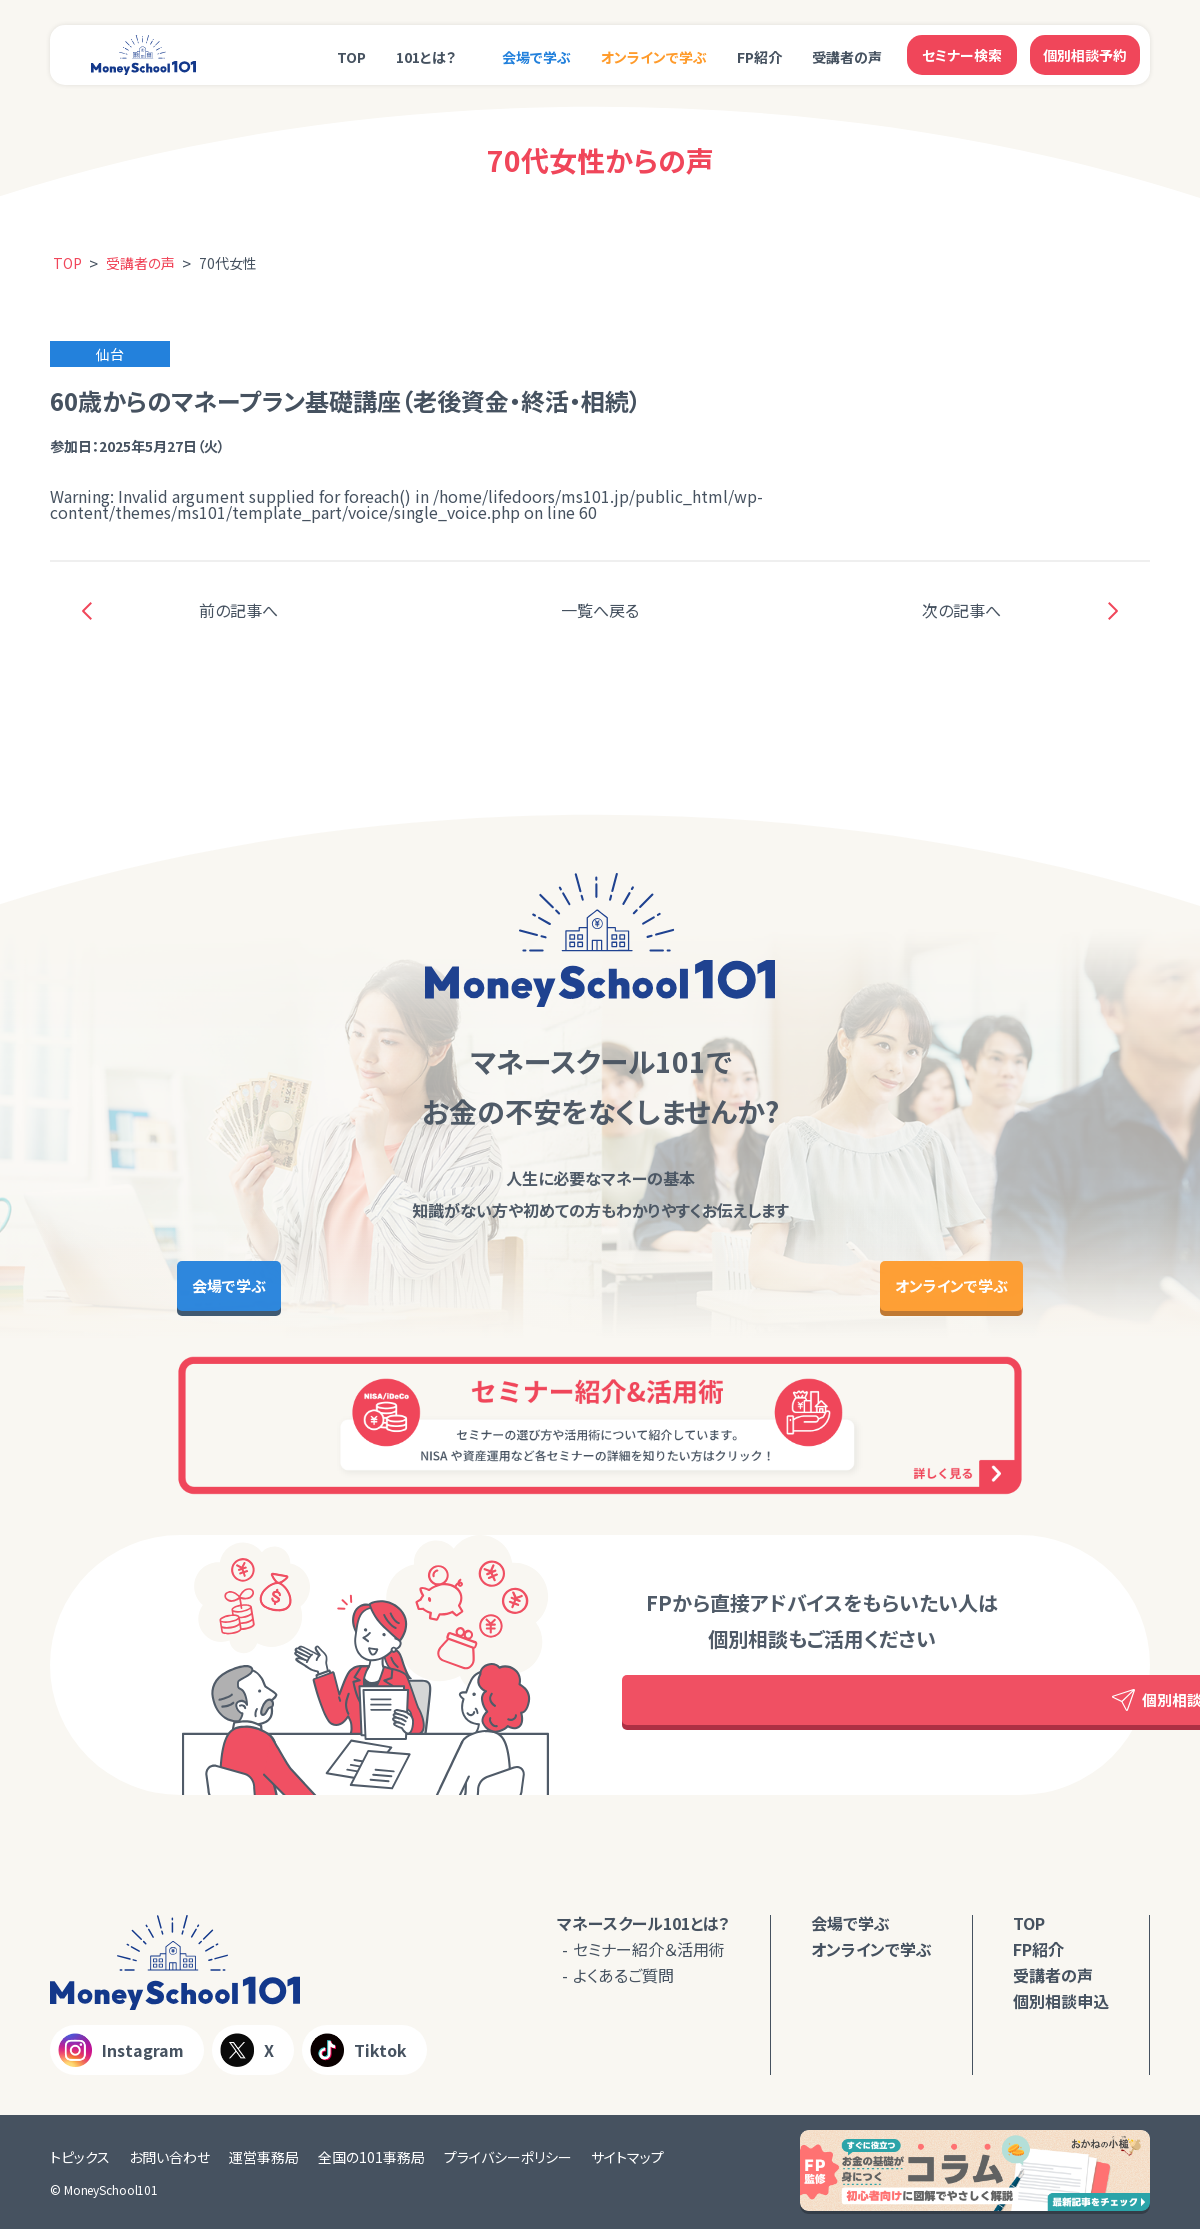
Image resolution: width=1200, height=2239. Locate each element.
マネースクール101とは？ (643, 1933)
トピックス (80, 2167)
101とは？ (426, 57)
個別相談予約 (1085, 55)
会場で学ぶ (536, 57)
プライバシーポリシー (508, 2167)
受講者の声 (847, 57)
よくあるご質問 (623, 1985)
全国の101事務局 (371, 2167)
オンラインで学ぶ (654, 57)
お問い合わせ (169, 2167)
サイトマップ (627, 2167)
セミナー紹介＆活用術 (649, 1959)
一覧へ (600, 610)
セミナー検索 (962, 55)
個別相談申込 (1061, 2011)
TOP (351, 57)
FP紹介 (759, 57)
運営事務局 (264, 2167)
